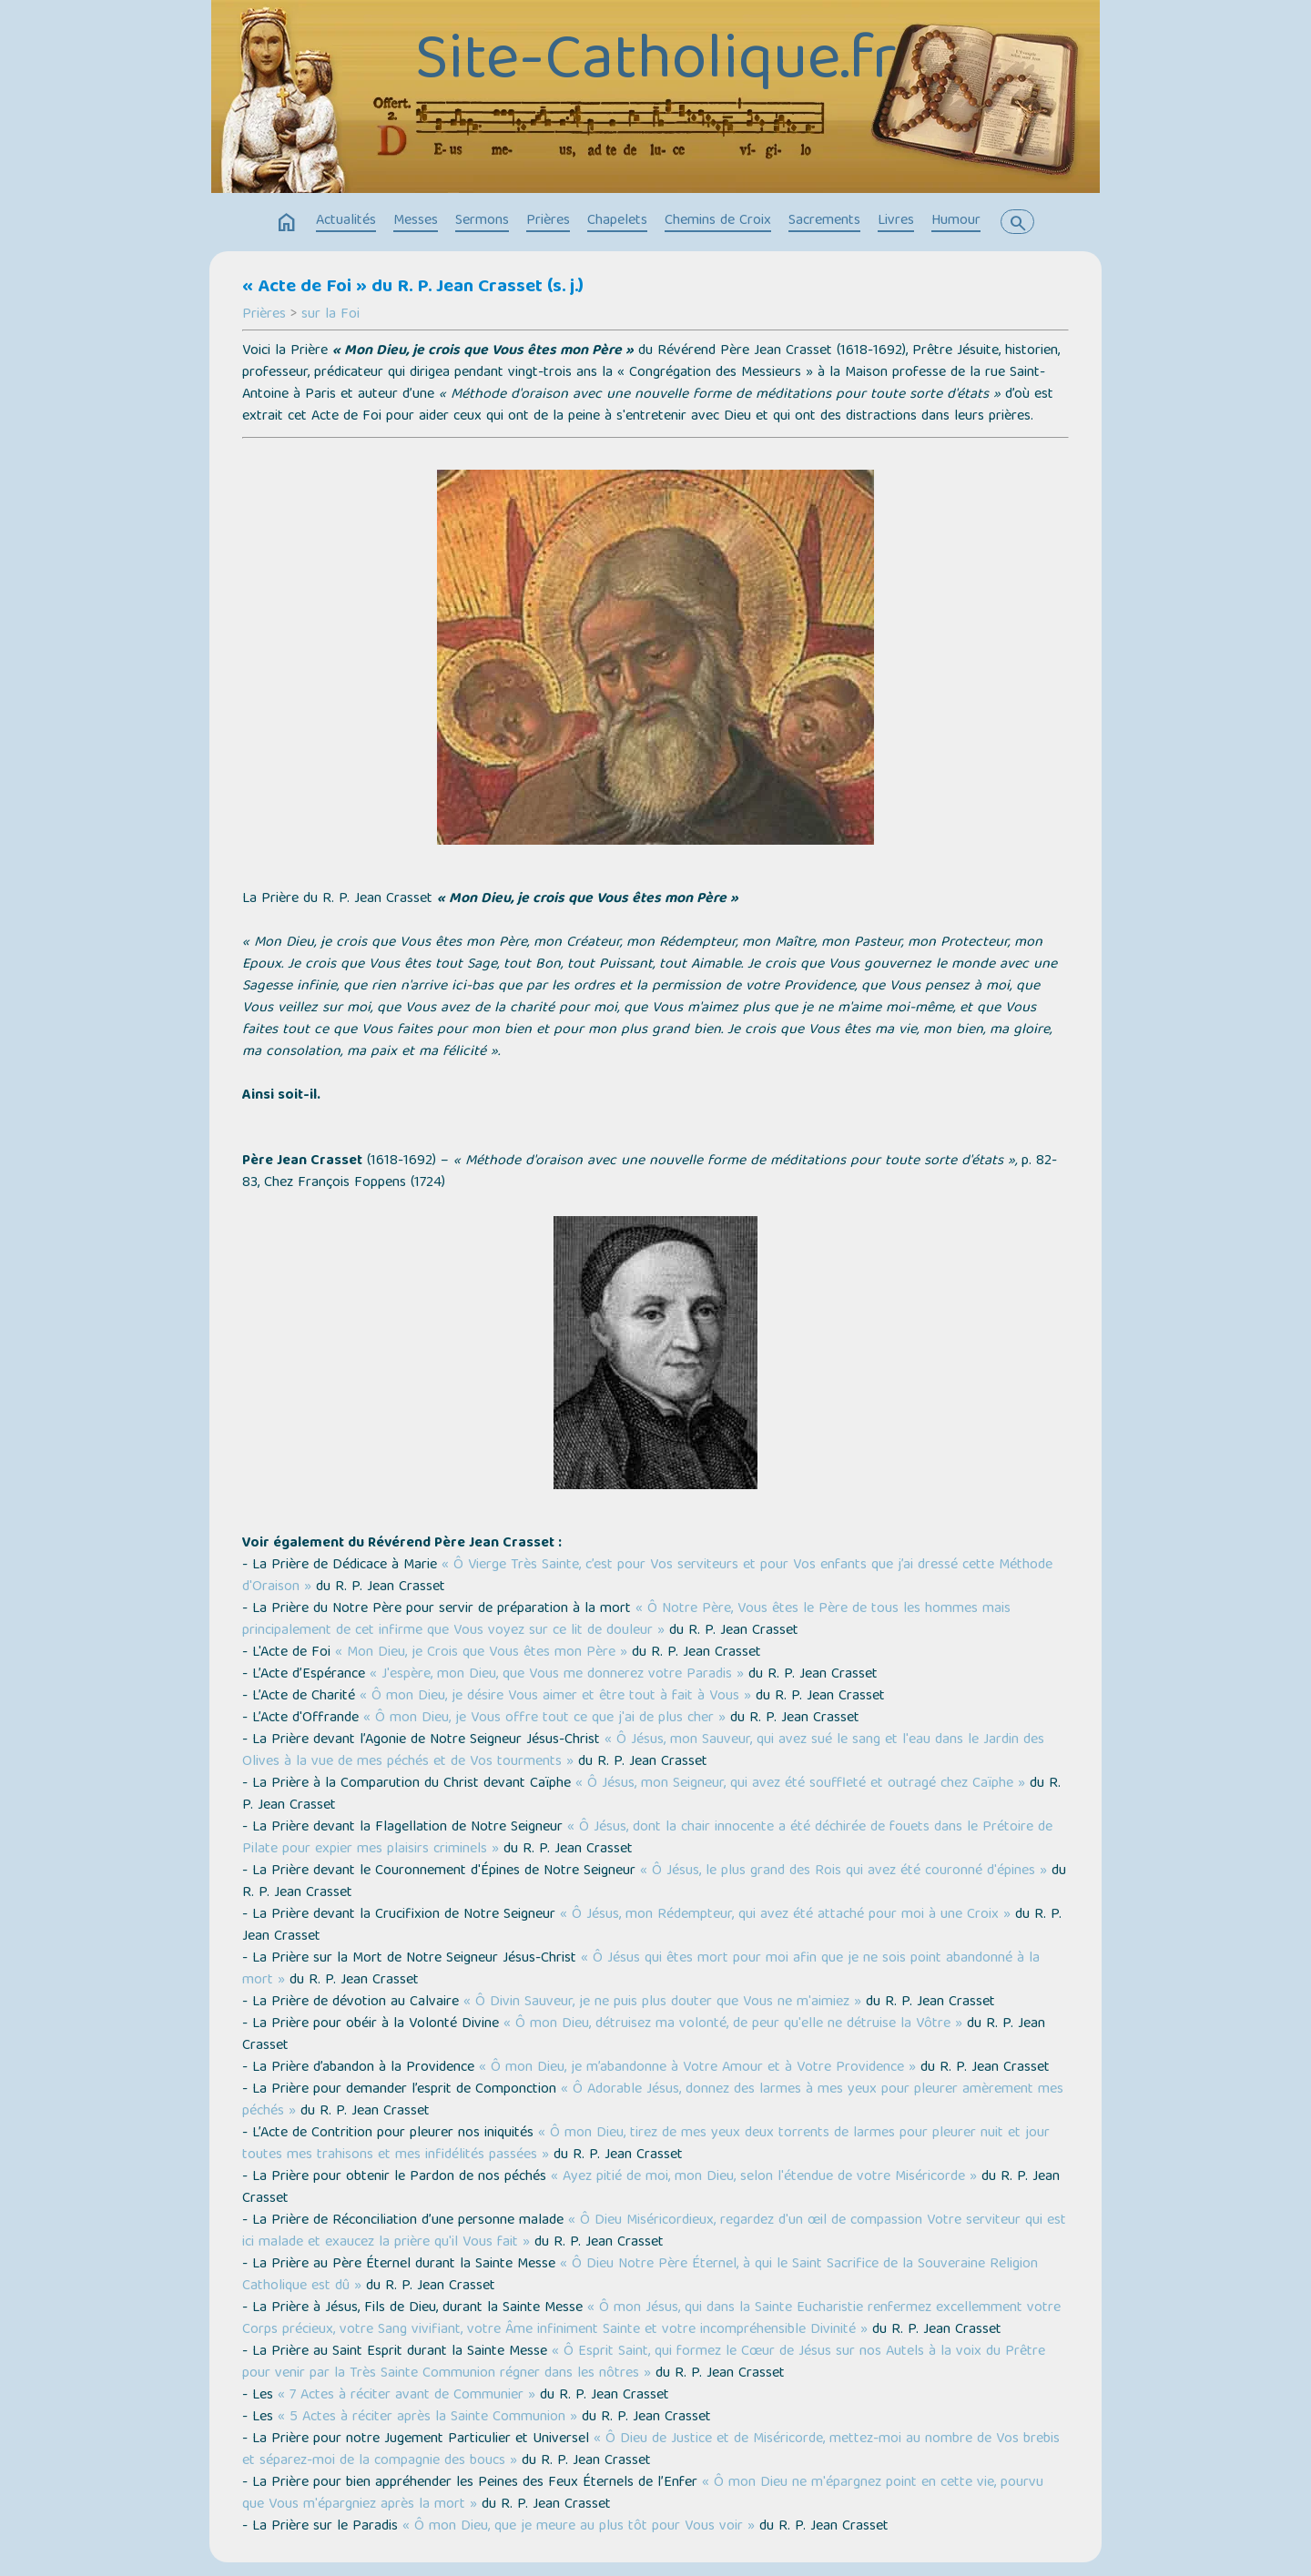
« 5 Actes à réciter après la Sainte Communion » (427, 2417)
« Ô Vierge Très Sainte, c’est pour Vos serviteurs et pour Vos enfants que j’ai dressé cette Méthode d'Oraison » (647, 1576)
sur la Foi (330, 315)
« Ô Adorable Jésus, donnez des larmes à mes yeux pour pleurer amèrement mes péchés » (652, 2101)
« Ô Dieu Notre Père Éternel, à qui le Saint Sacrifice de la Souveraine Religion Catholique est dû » (640, 2275)
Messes (415, 221)
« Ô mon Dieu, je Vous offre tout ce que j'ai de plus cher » (544, 1718)
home (287, 223)
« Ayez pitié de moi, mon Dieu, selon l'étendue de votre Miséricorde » (764, 2177)
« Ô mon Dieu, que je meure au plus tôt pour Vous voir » (578, 2527)
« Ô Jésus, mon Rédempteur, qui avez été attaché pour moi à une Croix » (785, 1915)
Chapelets (617, 221)
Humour (956, 221)
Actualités (346, 221)
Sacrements (824, 221)
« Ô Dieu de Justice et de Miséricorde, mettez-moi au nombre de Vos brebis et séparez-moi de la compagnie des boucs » (651, 2450)
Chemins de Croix (718, 221)
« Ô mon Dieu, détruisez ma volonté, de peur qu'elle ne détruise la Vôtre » (732, 2024)
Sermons (482, 221)
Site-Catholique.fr (656, 64)
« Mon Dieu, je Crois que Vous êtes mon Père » (481, 1653)
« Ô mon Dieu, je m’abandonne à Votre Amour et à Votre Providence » (697, 2068)
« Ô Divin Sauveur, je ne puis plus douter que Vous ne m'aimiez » (662, 2002)
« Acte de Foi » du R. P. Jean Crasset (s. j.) (413, 287)
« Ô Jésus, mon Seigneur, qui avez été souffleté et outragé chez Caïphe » (800, 1784)
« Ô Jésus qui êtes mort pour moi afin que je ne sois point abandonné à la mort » (641, 1969)
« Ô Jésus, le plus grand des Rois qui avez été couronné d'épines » (843, 1871)
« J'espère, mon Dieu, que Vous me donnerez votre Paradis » (557, 1675)
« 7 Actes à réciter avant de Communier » (406, 2396)
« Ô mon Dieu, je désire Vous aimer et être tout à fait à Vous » (555, 1696)
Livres (896, 221)
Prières (548, 221)
